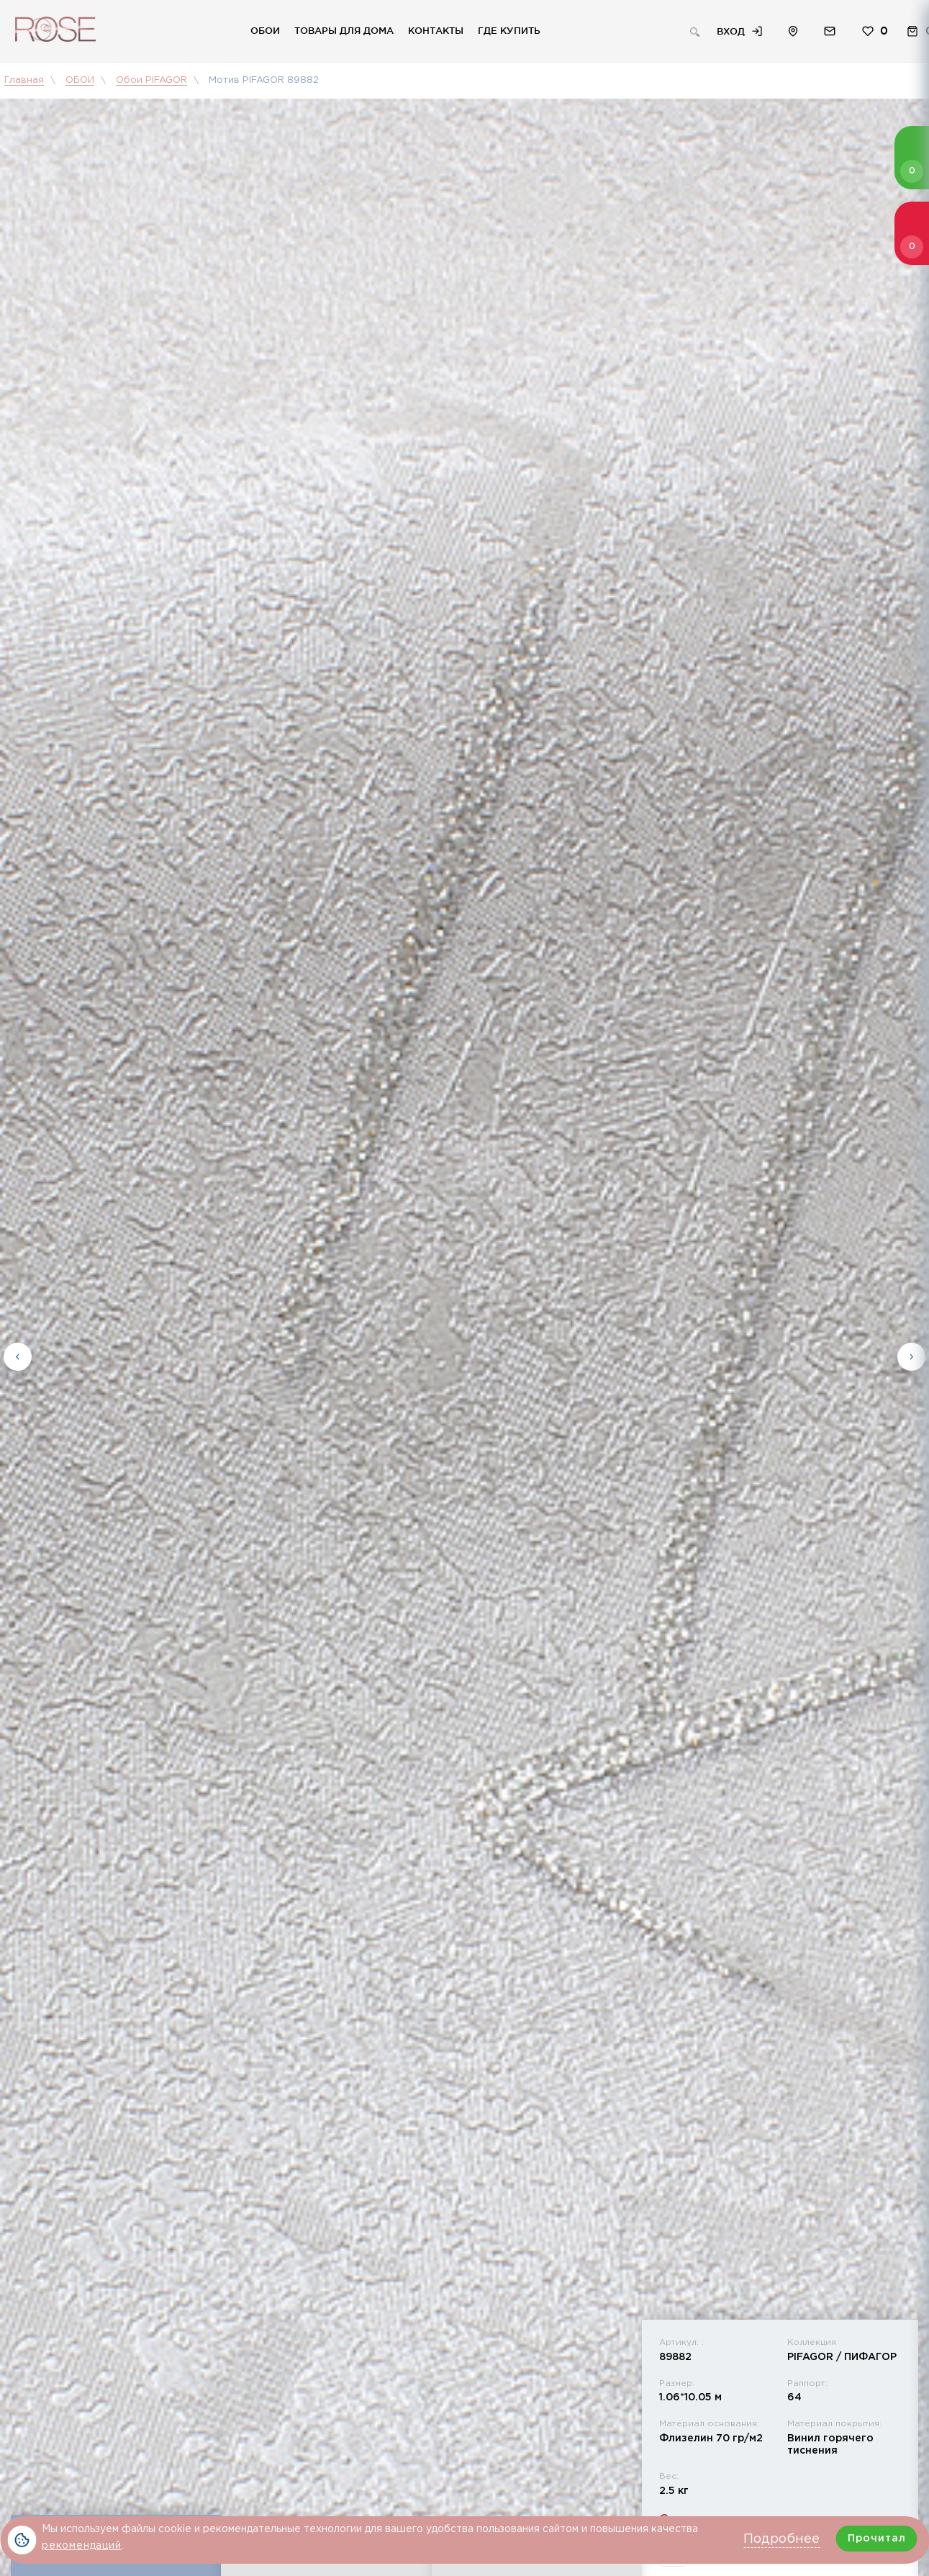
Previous (18, 1355)
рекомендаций (82, 2545)
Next (911, 1355)
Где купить (509, 30)
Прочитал (877, 2538)
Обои (265, 30)
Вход (731, 31)
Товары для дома (344, 30)
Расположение (793, 31)
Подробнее (781, 2539)
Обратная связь (829, 31)
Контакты (435, 30)
